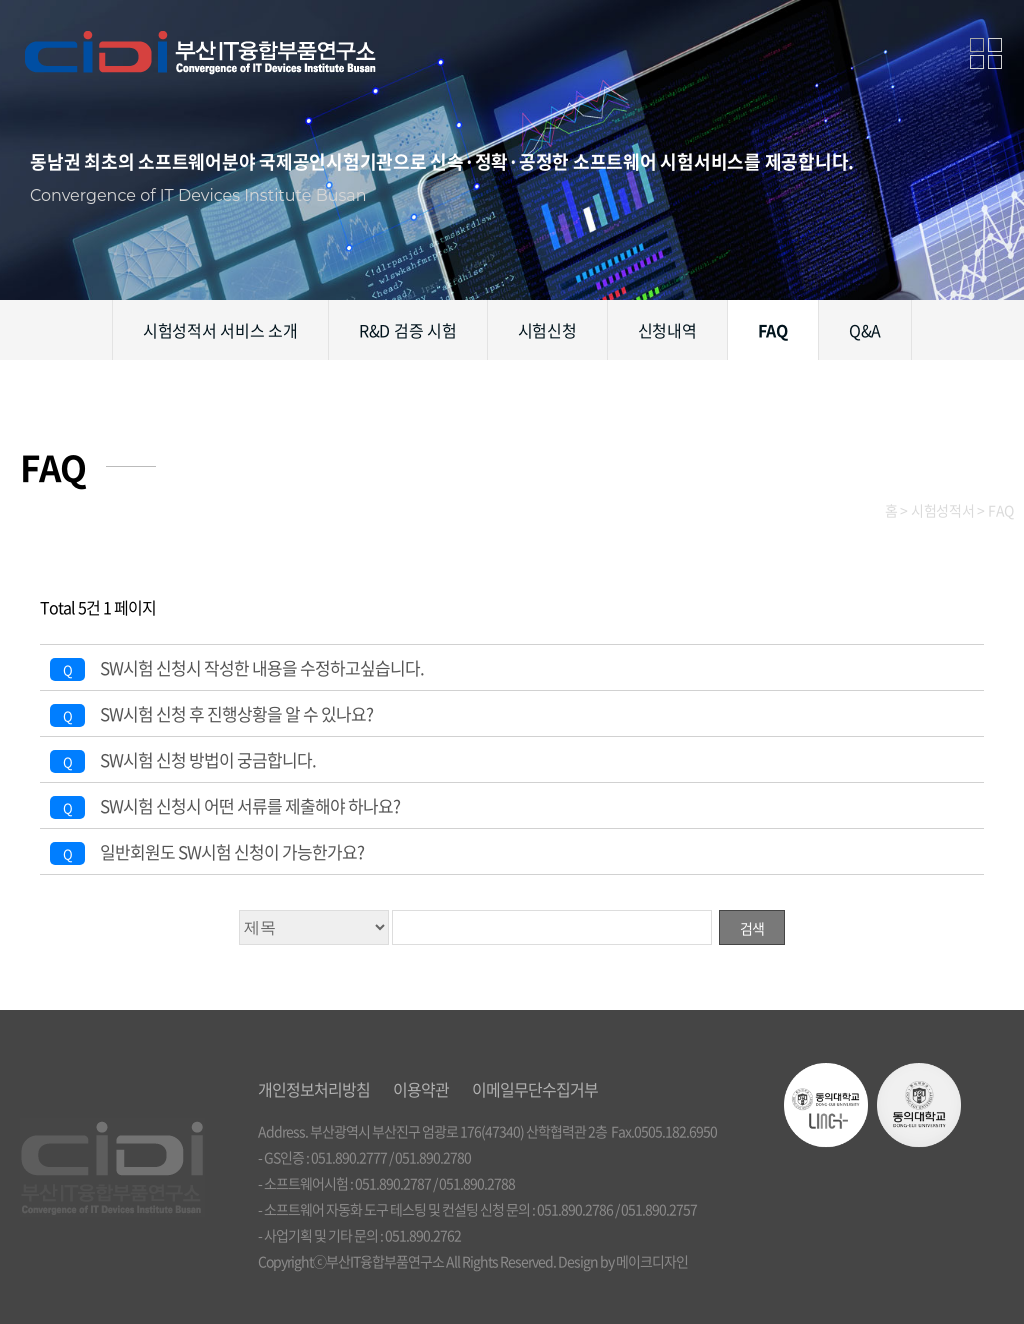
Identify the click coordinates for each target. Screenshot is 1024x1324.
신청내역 (667, 330)
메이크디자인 (652, 1261)
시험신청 (547, 330)
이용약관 (421, 1089)
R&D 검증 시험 (408, 330)
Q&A (865, 330)
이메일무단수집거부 (535, 1089)
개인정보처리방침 (314, 1089)
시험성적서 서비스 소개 (220, 330)
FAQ (773, 330)
